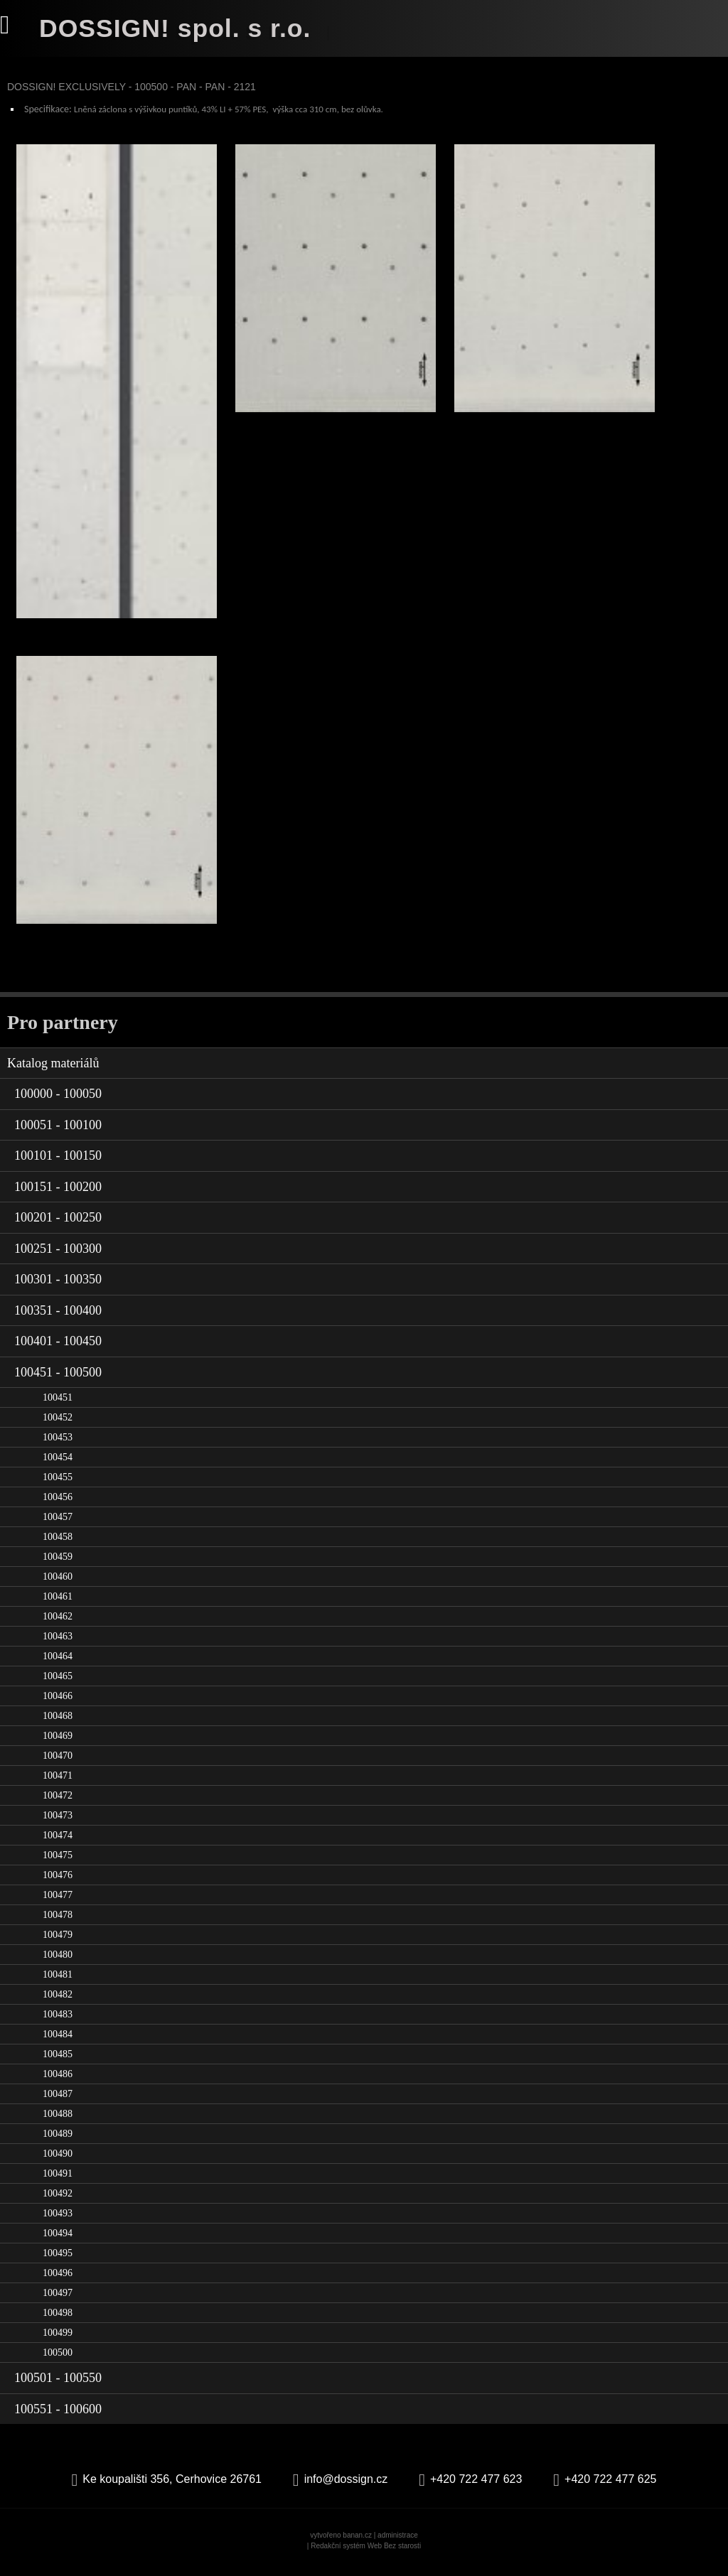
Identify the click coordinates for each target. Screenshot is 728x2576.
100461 (58, 1606)
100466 (58, 1706)
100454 (58, 1467)
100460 (58, 1586)
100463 (58, 1646)
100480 (58, 1964)
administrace (398, 2545)
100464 (58, 1666)
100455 (58, 1487)
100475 (58, 1865)
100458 (58, 1546)
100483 (58, 2024)
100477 (58, 1904)
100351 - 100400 (58, 1320)
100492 (58, 2203)
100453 (58, 1447)
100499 (58, 2342)
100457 (58, 1526)
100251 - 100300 (58, 1258)
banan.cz (357, 2545)
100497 (58, 2302)
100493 (58, 2223)
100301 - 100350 (58, 1289)
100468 (58, 1725)
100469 (58, 1745)
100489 (58, 2143)
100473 (58, 1825)
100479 (58, 1944)
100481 (58, 1984)
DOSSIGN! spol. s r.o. (176, 28)
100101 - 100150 (58, 1165)
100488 (58, 2123)
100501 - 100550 (58, 2388)
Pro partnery (62, 1031)
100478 (58, 1924)
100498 (58, 2322)
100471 (58, 1785)
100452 (58, 1427)
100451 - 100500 (58, 1381)
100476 (58, 1885)
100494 (58, 2243)
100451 (58, 1407)
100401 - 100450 (58, 1351)
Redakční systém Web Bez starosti (366, 2556)
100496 (58, 2283)
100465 (58, 1686)
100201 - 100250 (58, 1227)
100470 (58, 1765)
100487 (58, 2103)
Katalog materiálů (53, 1072)
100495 (58, 2263)
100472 (58, 1805)
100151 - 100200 (58, 1196)
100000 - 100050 (58, 1103)
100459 (58, 1566)
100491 (58, 2183)
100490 (58, 2163)
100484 (58, 2044)
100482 (58, 2004)
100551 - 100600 (58, 2418)
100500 (58, 2362)
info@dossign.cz (346, 2489)
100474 (58, 1845)
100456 (58, 1507)
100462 (58, 1626)
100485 (58, 2064)
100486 (58, 2084)
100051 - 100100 (58, 1134)
